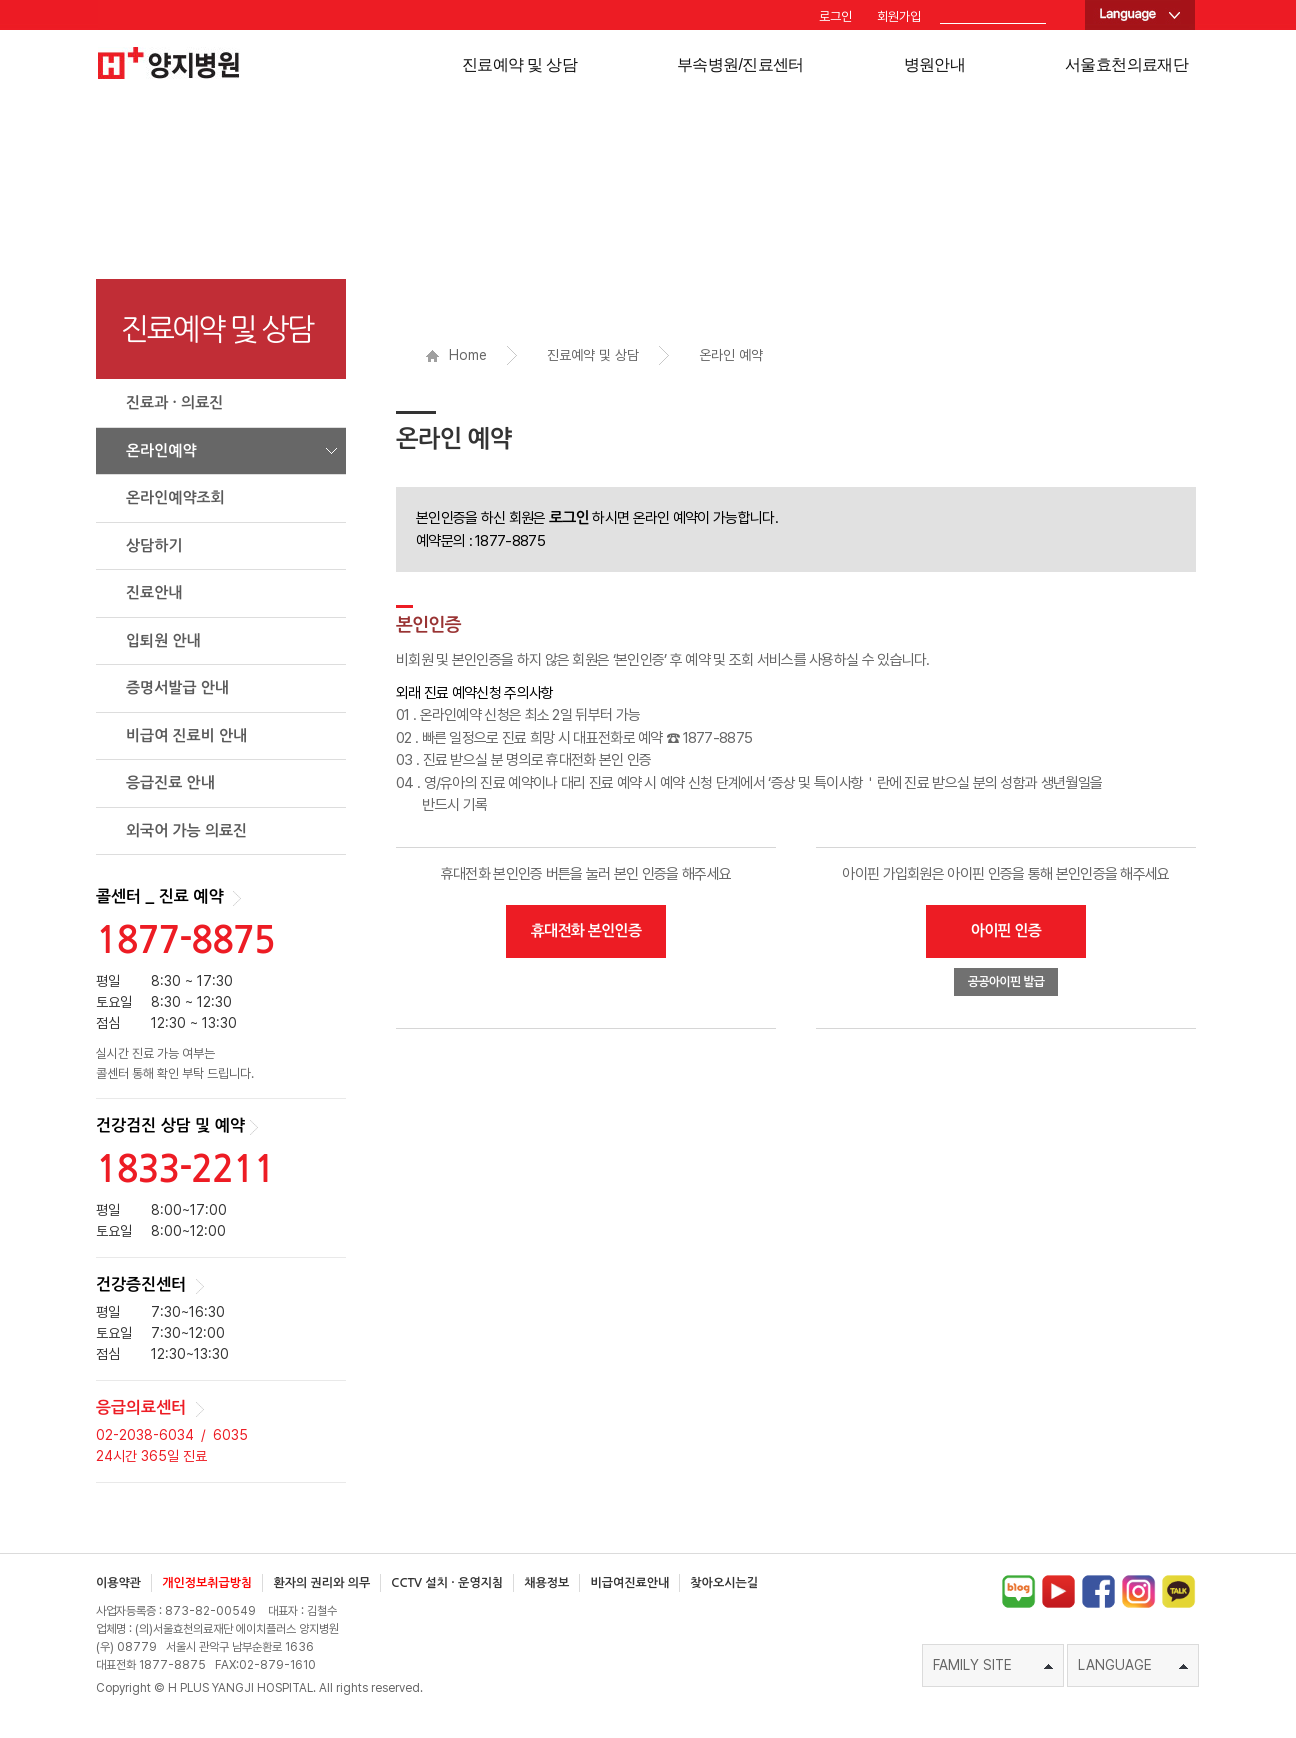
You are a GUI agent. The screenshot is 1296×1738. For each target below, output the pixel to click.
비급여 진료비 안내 (186, 735)
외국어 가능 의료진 (186, 830)
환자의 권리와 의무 (321, 1583)
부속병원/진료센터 (740, 64)
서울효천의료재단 (1126, 64)
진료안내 (154, 592)
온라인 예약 (731, 355)
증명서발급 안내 (177, 687)
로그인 (835, 16)
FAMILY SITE (993, 1665)
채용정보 (546, 1583)
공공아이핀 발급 (1006, 982)
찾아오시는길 (724, 1583)
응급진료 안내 (170, 782)
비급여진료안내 (629, 1583)
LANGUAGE (1133, 1665)
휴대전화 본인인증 (586, 930)
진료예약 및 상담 (519, 64)
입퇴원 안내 (163, 640)
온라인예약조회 (175, 497)
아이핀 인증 (1006, 930)
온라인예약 (161, 450)
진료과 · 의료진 (174, 402)
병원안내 (934, 64)
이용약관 (118, 1583)
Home (456, 355)
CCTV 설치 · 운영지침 (447, 1583)
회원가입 (899, 16)
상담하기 (154, 545)
